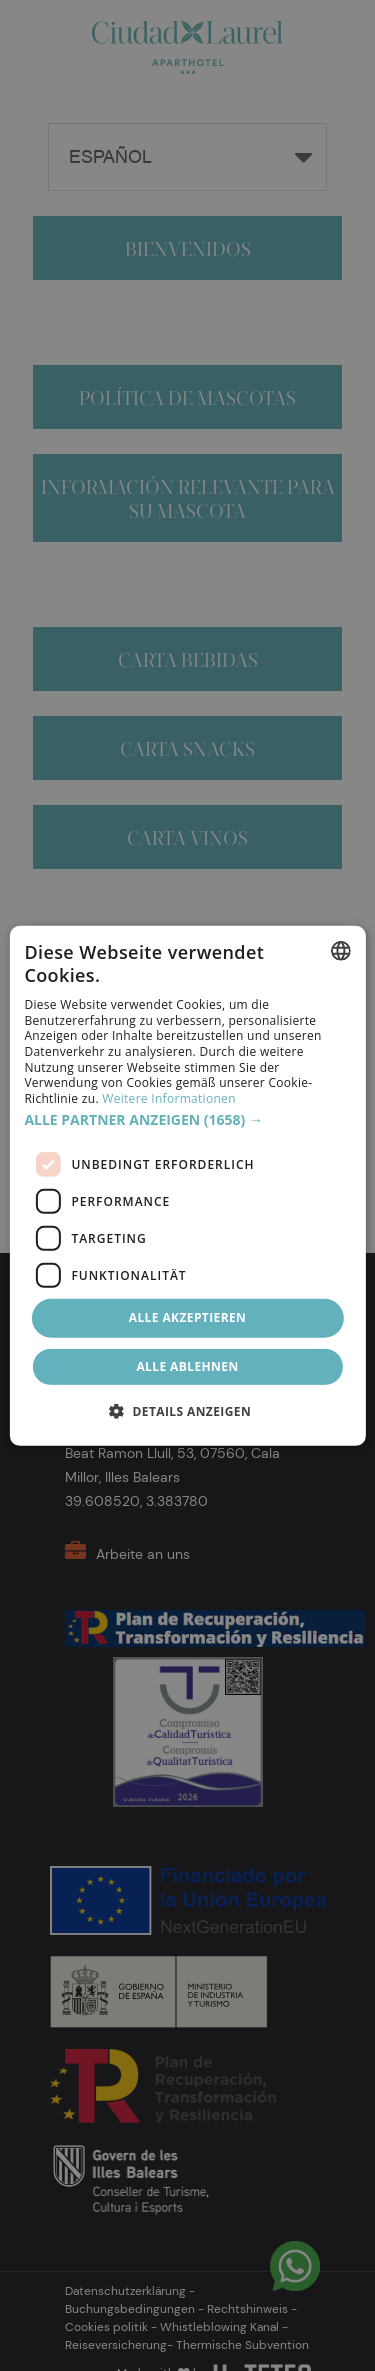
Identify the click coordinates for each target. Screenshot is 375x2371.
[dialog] (187, 1185)
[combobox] (341, 950)
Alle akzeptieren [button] (188, 1317)
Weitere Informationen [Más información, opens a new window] (169, 1098)
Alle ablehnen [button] (187, 1366)
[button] (187, 1120)
